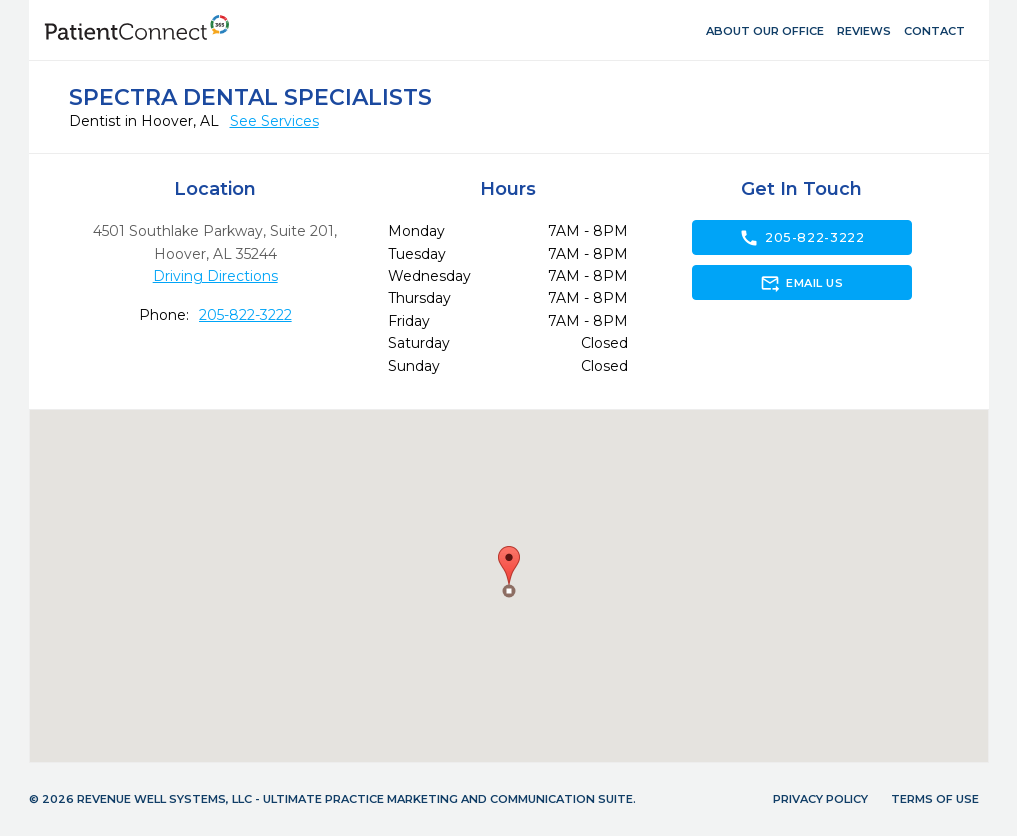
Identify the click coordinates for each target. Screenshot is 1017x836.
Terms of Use (935, 799)
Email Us (801, 283)
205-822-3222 (245, 315)
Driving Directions (215, 276)
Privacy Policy (820, 799)
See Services (274, 121)
